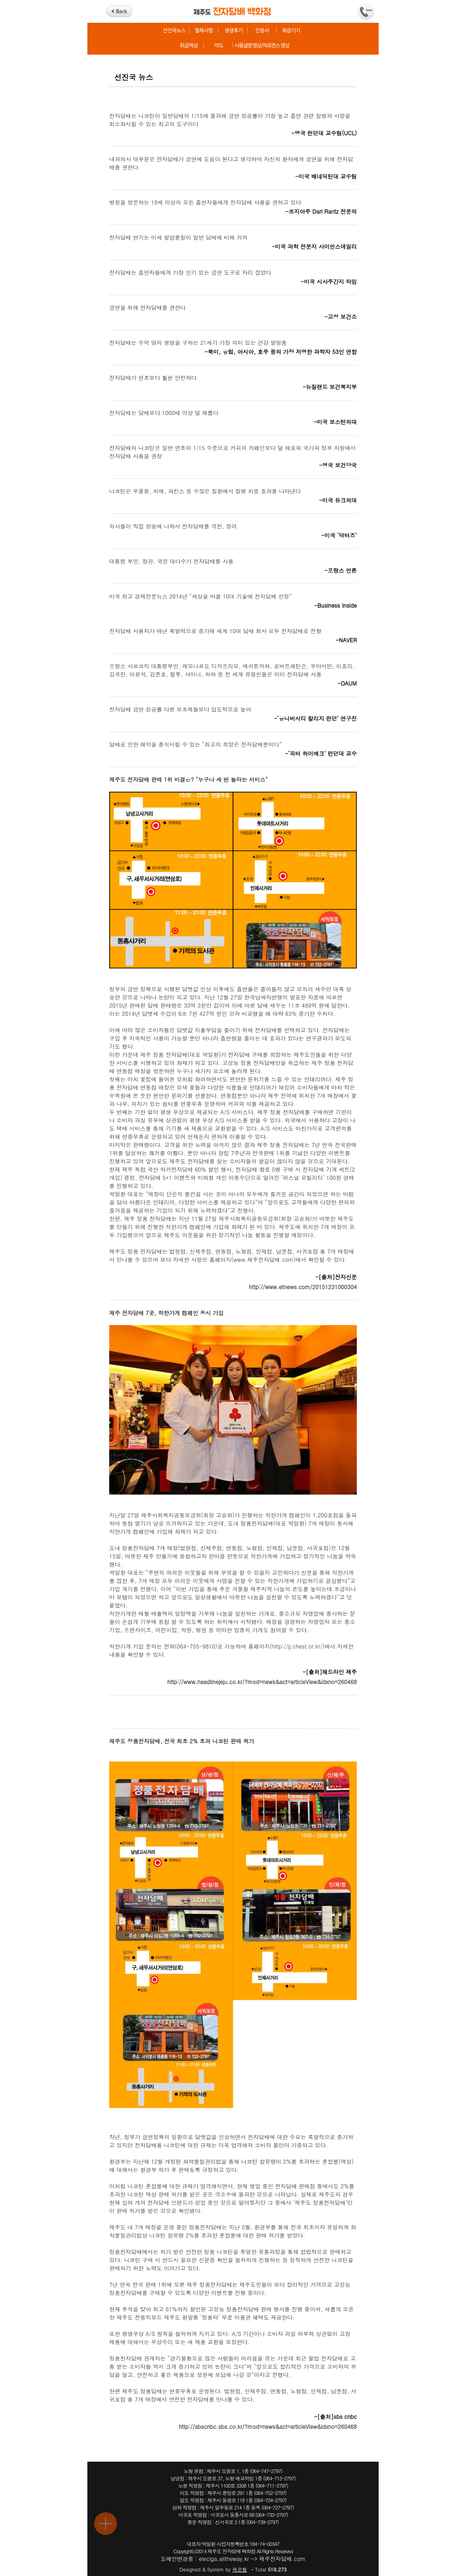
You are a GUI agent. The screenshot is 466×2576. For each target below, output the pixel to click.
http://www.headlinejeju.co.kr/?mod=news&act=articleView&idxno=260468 (262, 1681)
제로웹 (240, 2569)
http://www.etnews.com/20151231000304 (303, 1287)
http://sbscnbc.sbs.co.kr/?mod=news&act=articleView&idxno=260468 (268, 2426)
